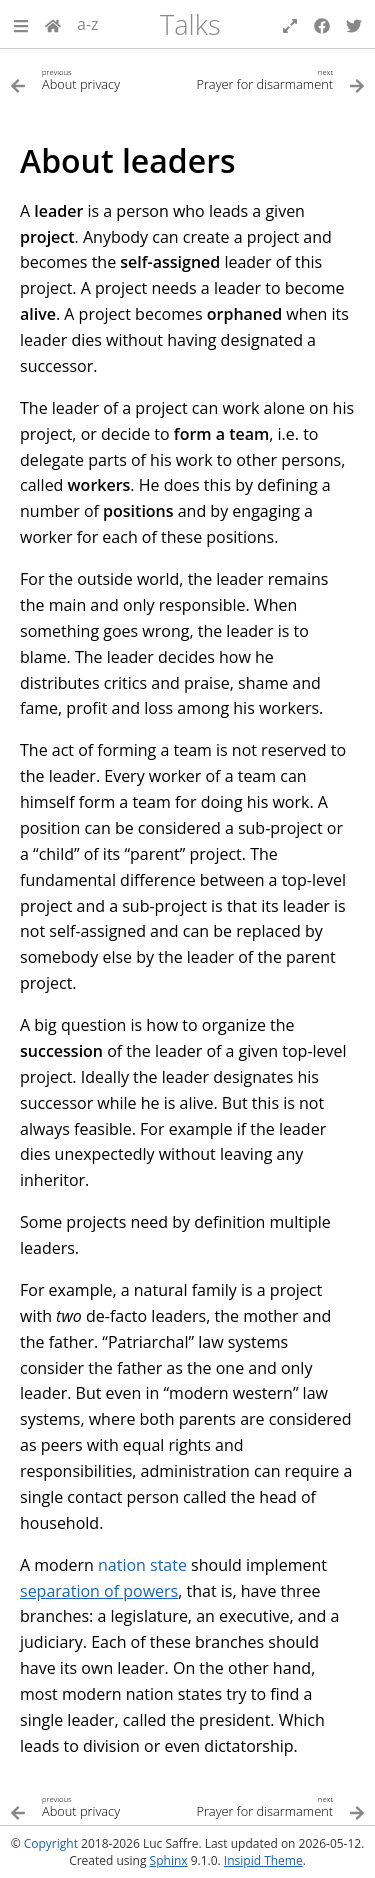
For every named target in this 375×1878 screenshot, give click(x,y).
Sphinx (169, 1860)
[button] (21, 24)
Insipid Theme (263, 1860)
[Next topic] (277, 78)
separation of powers (99, 1591)
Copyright (51, 1843)
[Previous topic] (99, 78)
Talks (190, 24)
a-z (88, 24)
